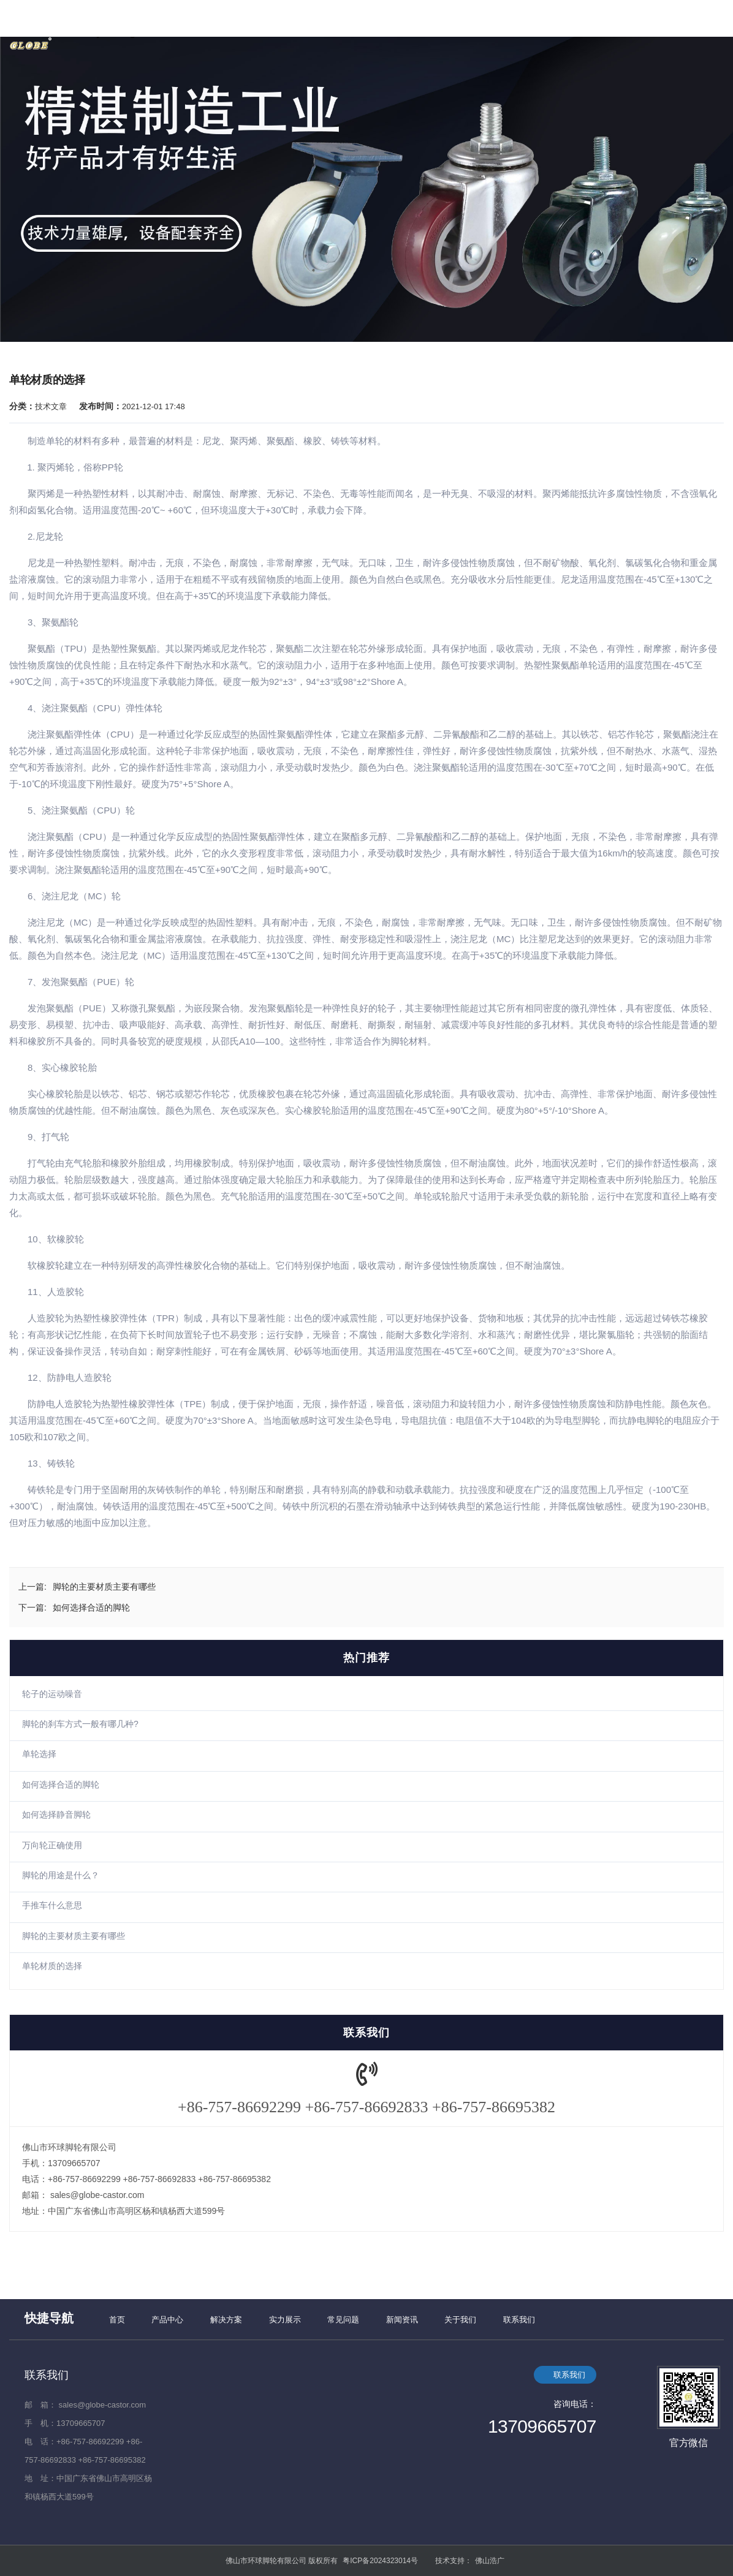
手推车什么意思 (52, 1905)
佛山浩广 (489, 2560)
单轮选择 (39, 1754)
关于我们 (460, 2319)
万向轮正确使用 (52, 1845)
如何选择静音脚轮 (56, 1814)
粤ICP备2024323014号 (380, 2560)
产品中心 (167, 2319)
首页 (117, 2319)
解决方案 (226, 2319)
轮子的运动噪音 (52, 1694)
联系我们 (519, 2319)
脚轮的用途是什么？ (60, 1875)
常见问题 (343, 2319)
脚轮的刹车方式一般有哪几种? (80, 1724)
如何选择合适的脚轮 (60, 1784)
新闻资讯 (402, 2319)
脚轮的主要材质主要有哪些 (73, 1936)
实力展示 (285, 2319)
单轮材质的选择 (52, 1966)
